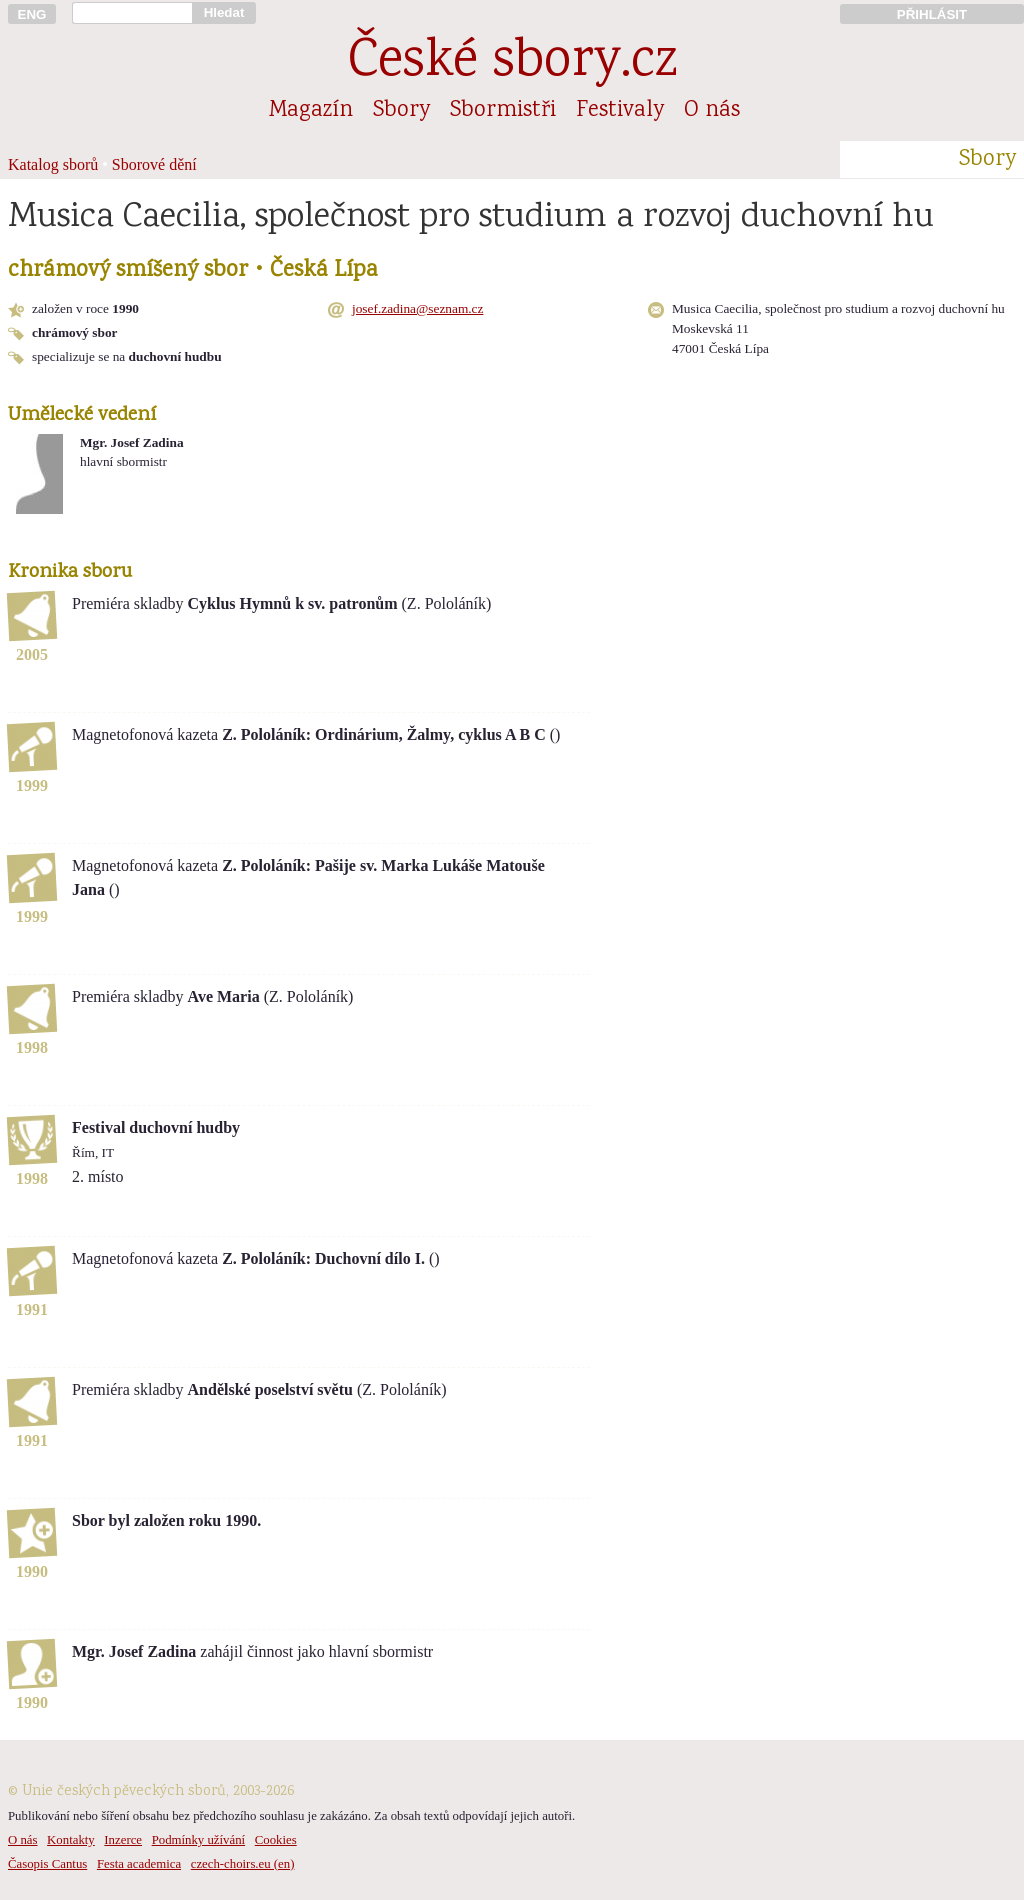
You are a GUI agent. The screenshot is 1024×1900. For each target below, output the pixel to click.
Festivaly (620, 111)
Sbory (401, 111)
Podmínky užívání (198, 1840)
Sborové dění (154, 164)
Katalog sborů (53, 164)
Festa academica (139, 1864)
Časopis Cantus (47, 1864)
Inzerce (123, 1840)
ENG (32, 14)
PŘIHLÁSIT (932, 14)
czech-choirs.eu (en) (243, 1864)
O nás (712, 111)
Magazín (311, 111)
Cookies (276, 1840)
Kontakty (71, 1840)
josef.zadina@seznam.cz (417, 308)
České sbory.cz (512, 63)
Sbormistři (503, 111)
